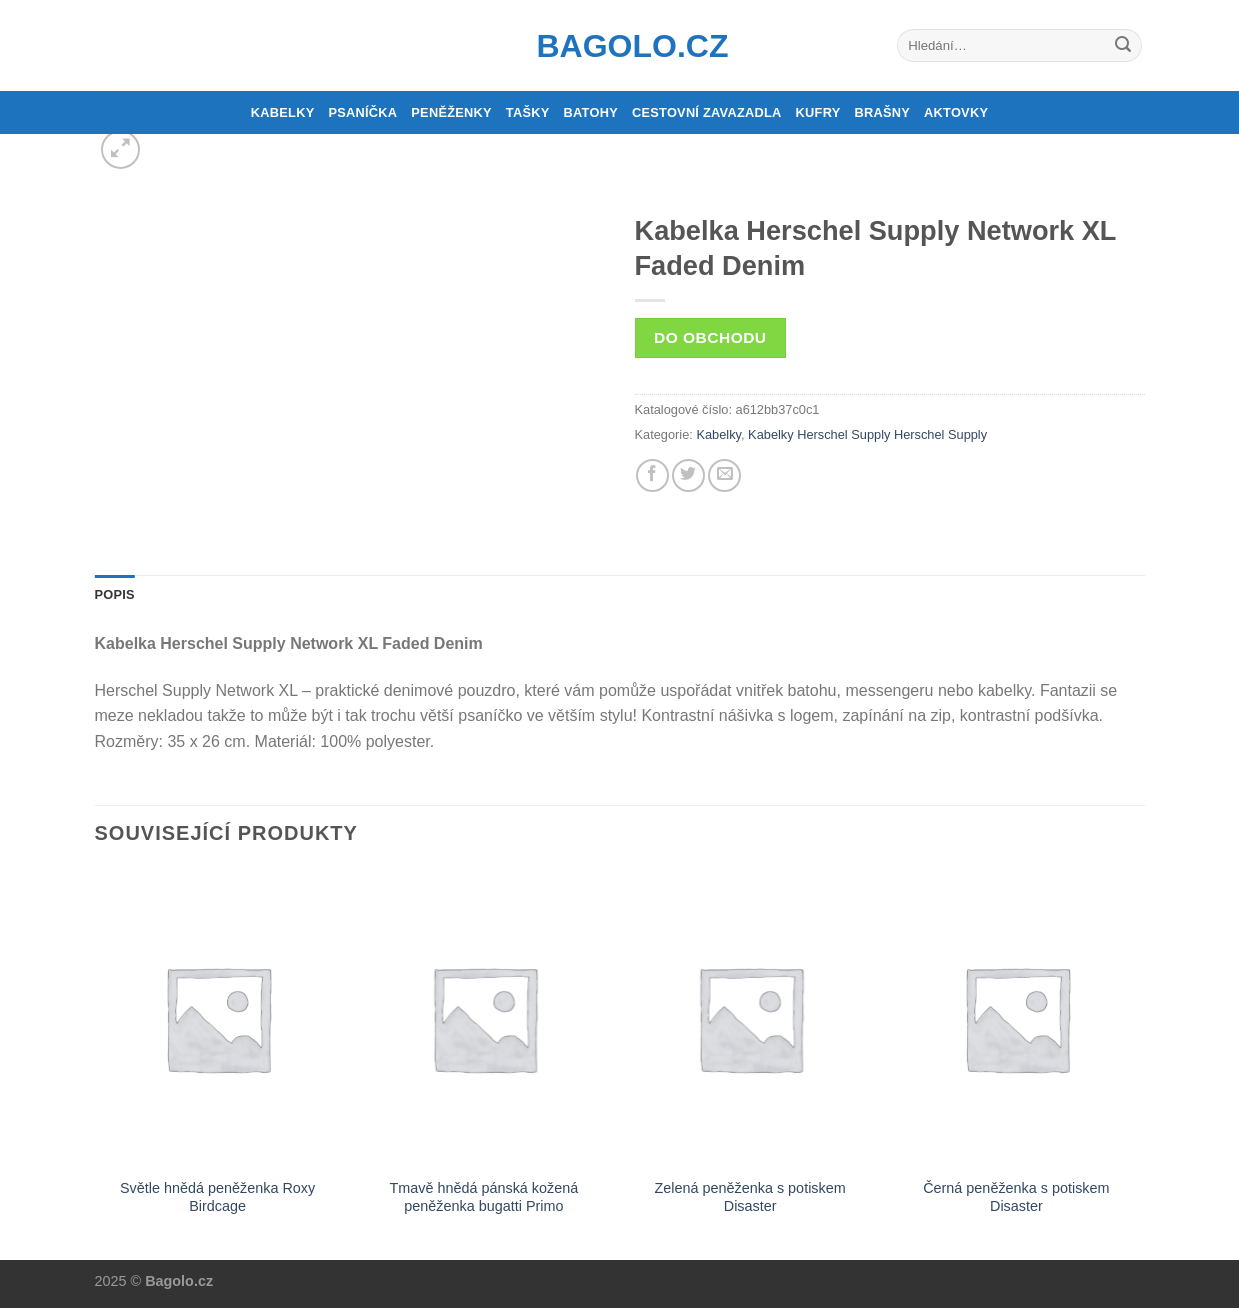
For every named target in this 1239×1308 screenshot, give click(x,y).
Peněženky (451, 112)
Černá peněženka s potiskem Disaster (1016, 1197)
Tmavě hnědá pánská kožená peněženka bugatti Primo (483, 1197)
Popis (115, 594)
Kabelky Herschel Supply (819, 434)
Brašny (883, 112)
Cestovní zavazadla (707, 112)
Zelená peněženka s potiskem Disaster (750, 1197)
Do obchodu (710, 337)
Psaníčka (362, 112)
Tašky (528, 112)
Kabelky (283, 112)
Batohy (591, 112)
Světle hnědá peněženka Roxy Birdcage (217, 1197)
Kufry (818, 112)
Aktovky (956, 112)
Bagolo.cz (620, 46)
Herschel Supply (940, 434)
